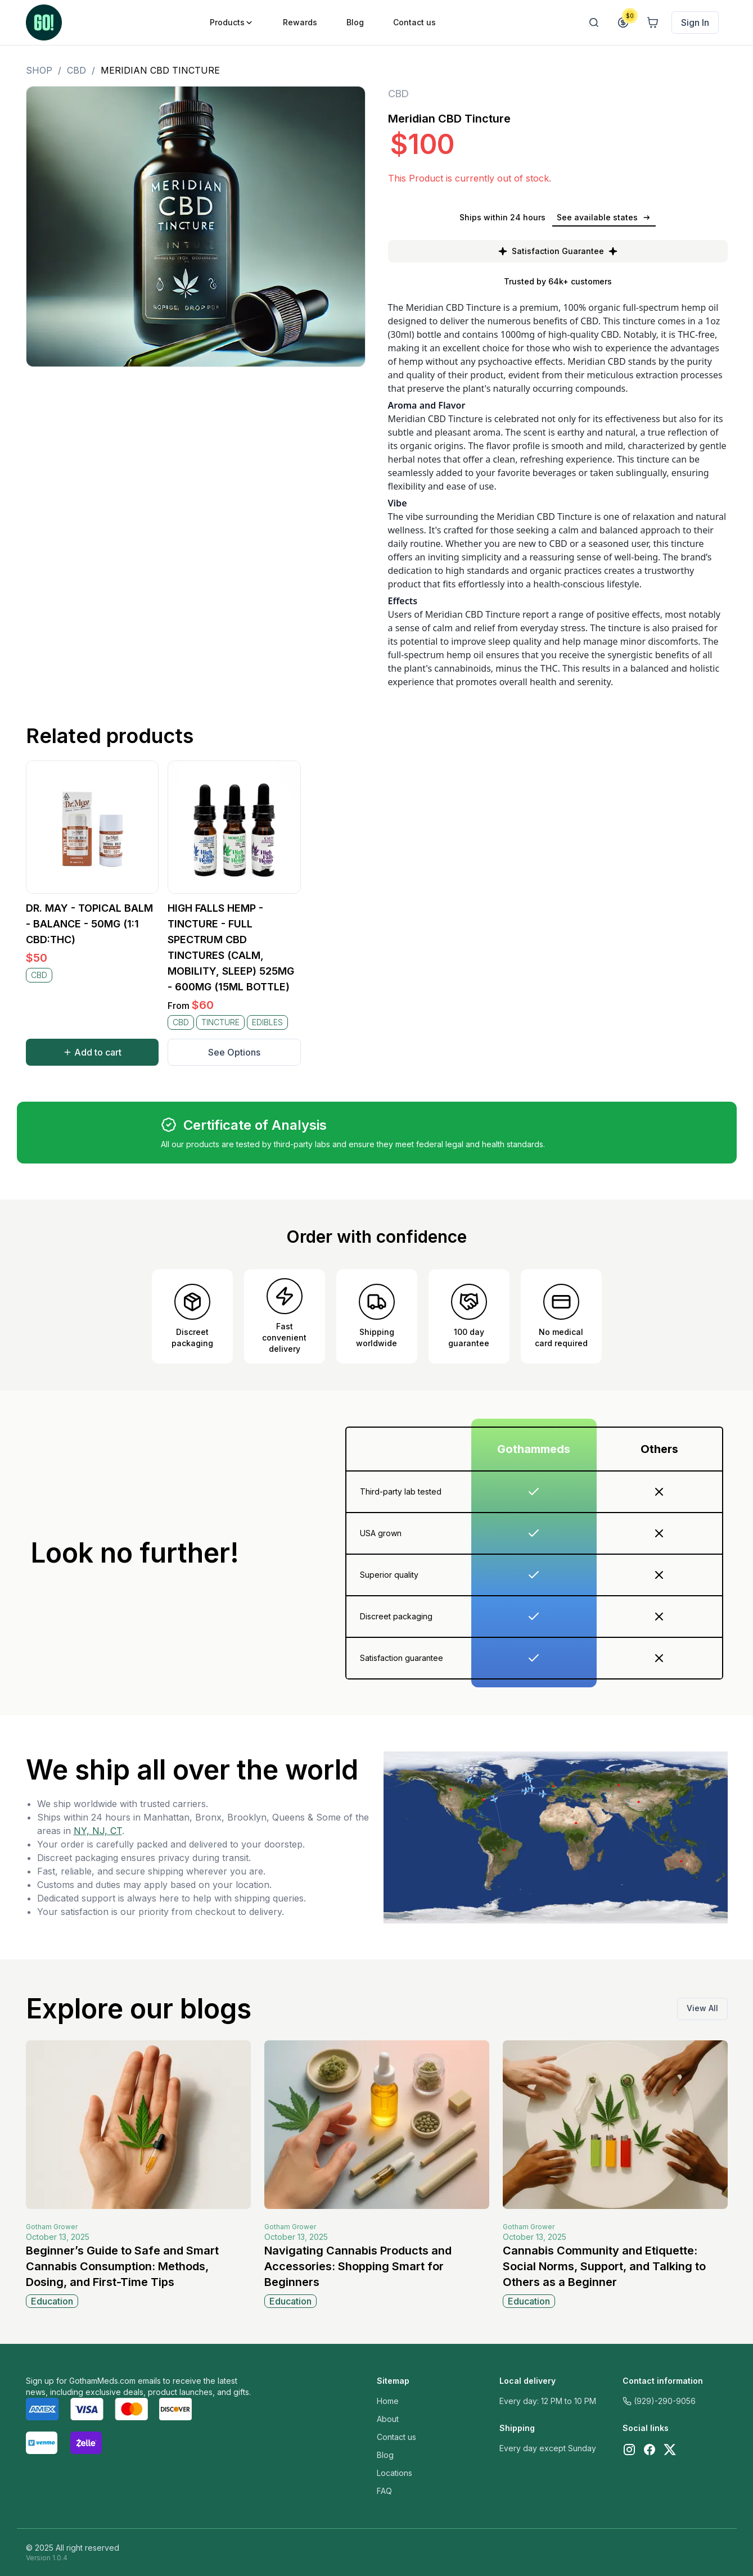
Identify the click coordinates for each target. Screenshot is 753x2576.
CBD (76, 70)
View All (702, 2008)
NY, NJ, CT (98, 1830)
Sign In (695, 22)
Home (388, 2401)
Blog (385, 2455)
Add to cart (92, 1052)
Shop (39, 70)
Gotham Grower (52, 2226)
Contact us (396, 2437)
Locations (394, 2473)
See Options (234, 1052)
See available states (604, 217)
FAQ (384, 2491)
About (388, 2419)
